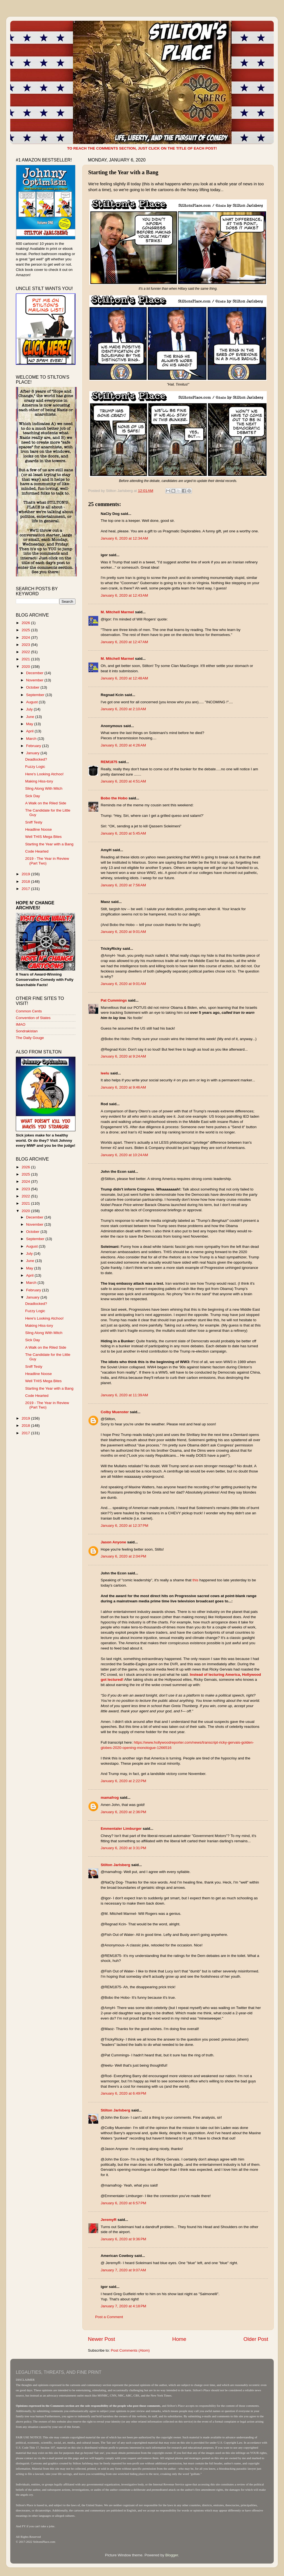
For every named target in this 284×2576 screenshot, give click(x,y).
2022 (26, 652)
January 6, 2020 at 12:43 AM (124, 595)
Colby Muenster (115, 1412)
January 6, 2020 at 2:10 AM (123, 709)
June (30, 717)
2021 (26, 659)
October (33, 687)
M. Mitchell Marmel (117, 612)
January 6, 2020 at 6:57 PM (123, 2203)
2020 (26, 666)
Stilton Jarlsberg (115, 1865)
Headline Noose (38, 829)
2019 (26, 874)
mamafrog (110, 1797)
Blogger (171, 2555)
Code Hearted (37, 851)
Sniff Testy (33, 822)
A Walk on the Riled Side (45, 803)
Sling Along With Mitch (43, 788)
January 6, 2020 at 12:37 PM (124, 1525)
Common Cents (29, 1011)
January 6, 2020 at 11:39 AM (124, 1395)
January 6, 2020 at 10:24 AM (124, 1155)
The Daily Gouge (30, 1038)
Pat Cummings (114, 1000)
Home (179, 2339)
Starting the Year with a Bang (49, 844)
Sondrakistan (27, 1031)
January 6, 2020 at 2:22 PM (123, 1781)
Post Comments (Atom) (130, 2350)
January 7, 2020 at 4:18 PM (123, 2306)
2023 (26, 645)
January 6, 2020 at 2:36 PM (123, 1812)
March (31, 739)
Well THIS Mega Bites (43, 837)
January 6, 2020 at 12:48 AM (124, 678)
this (195, 1580)
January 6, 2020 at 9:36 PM (123, 2239)
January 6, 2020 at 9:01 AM (123, 932)
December (35, 673)
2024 (26, 637)
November (35, 680)
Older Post (256, 2339)
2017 (26, 889)
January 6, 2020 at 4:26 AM (123, 745)
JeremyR (108, 2220)
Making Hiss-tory (39, 781)
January (33, 753)
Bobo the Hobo (114, 798)
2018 (26, 881)
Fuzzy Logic (35, 766)
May (30, 724)
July (30, 709)
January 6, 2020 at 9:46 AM (123, 1087)
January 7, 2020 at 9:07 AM (123, 2270)
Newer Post (101, 2339)
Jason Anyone (113, 1542)
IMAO (21, 1024)
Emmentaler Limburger (121, 1828)
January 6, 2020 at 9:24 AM (123, 1056)
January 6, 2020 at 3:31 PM (123, 1848)
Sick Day (32, 796)
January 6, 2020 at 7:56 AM (123, 885)
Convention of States (33, 1018)
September (35, 695)
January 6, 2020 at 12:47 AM (124, 642)
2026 (26, 623)
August (32, 702)
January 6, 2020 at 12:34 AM (124, 538)
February (34, 746)
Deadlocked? (36, 759)
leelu (105, 1073)
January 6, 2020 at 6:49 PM (123, 2093)
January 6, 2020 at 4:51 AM (123, 781)
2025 (26, 630)
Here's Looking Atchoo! (44, 774)
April (30, 731)
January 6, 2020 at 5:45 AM (123, 833)
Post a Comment (109, 2317)
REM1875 (109, 762)
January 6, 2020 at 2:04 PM (123, 1556)
